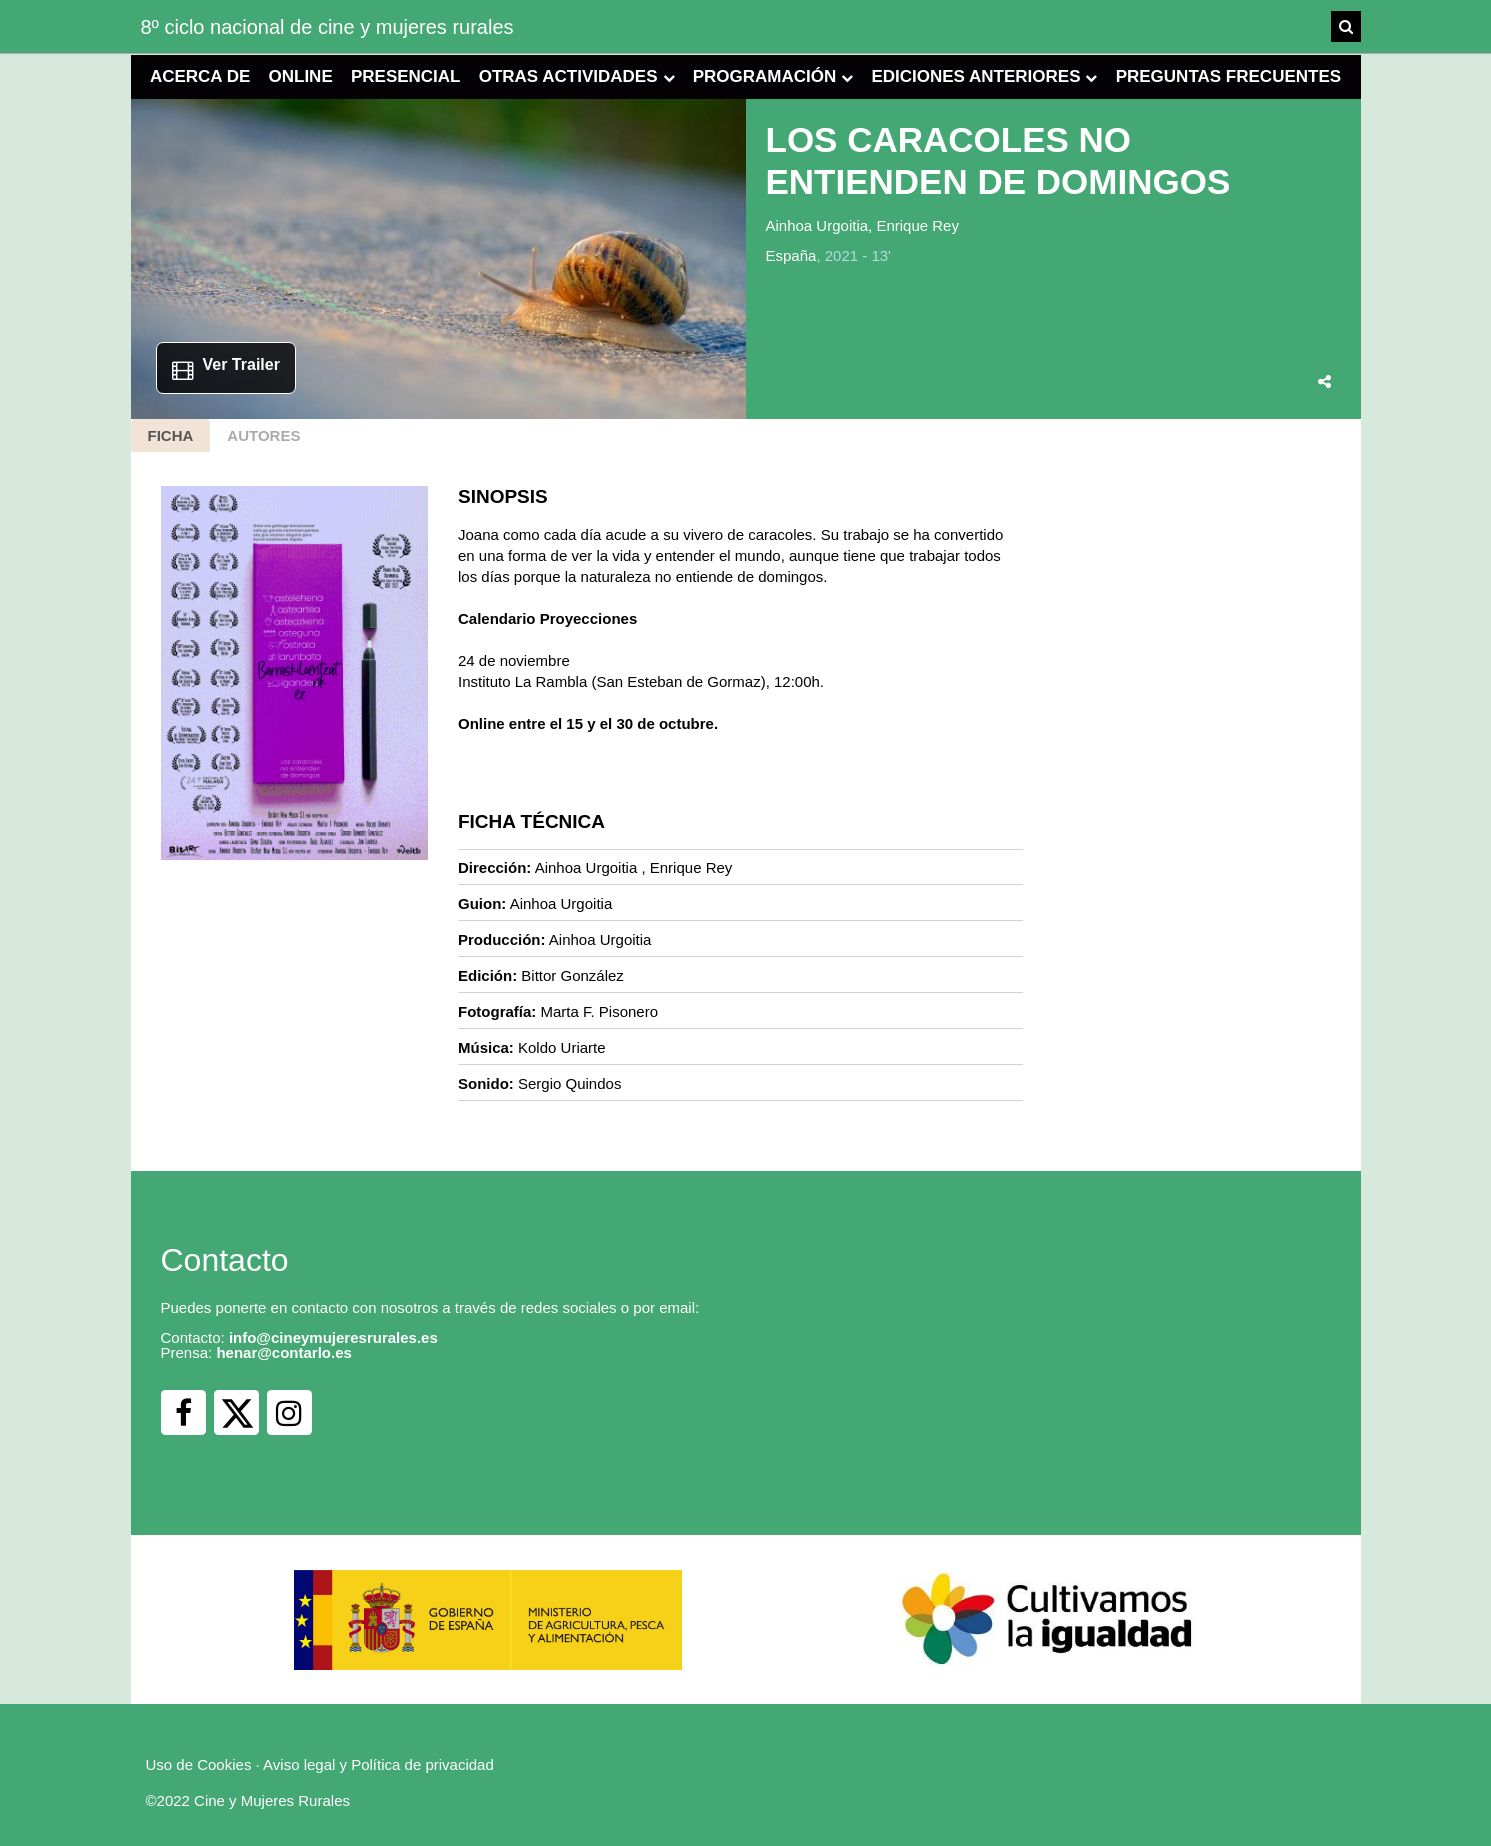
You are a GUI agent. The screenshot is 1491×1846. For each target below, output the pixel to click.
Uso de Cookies (199, 1764)
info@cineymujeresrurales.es (333, 1337)
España (791, 255)
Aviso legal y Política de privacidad (378, 1764)
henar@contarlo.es (284, 1352)
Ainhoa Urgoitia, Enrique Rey (862, 225)
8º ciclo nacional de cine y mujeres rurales (327, 27)
